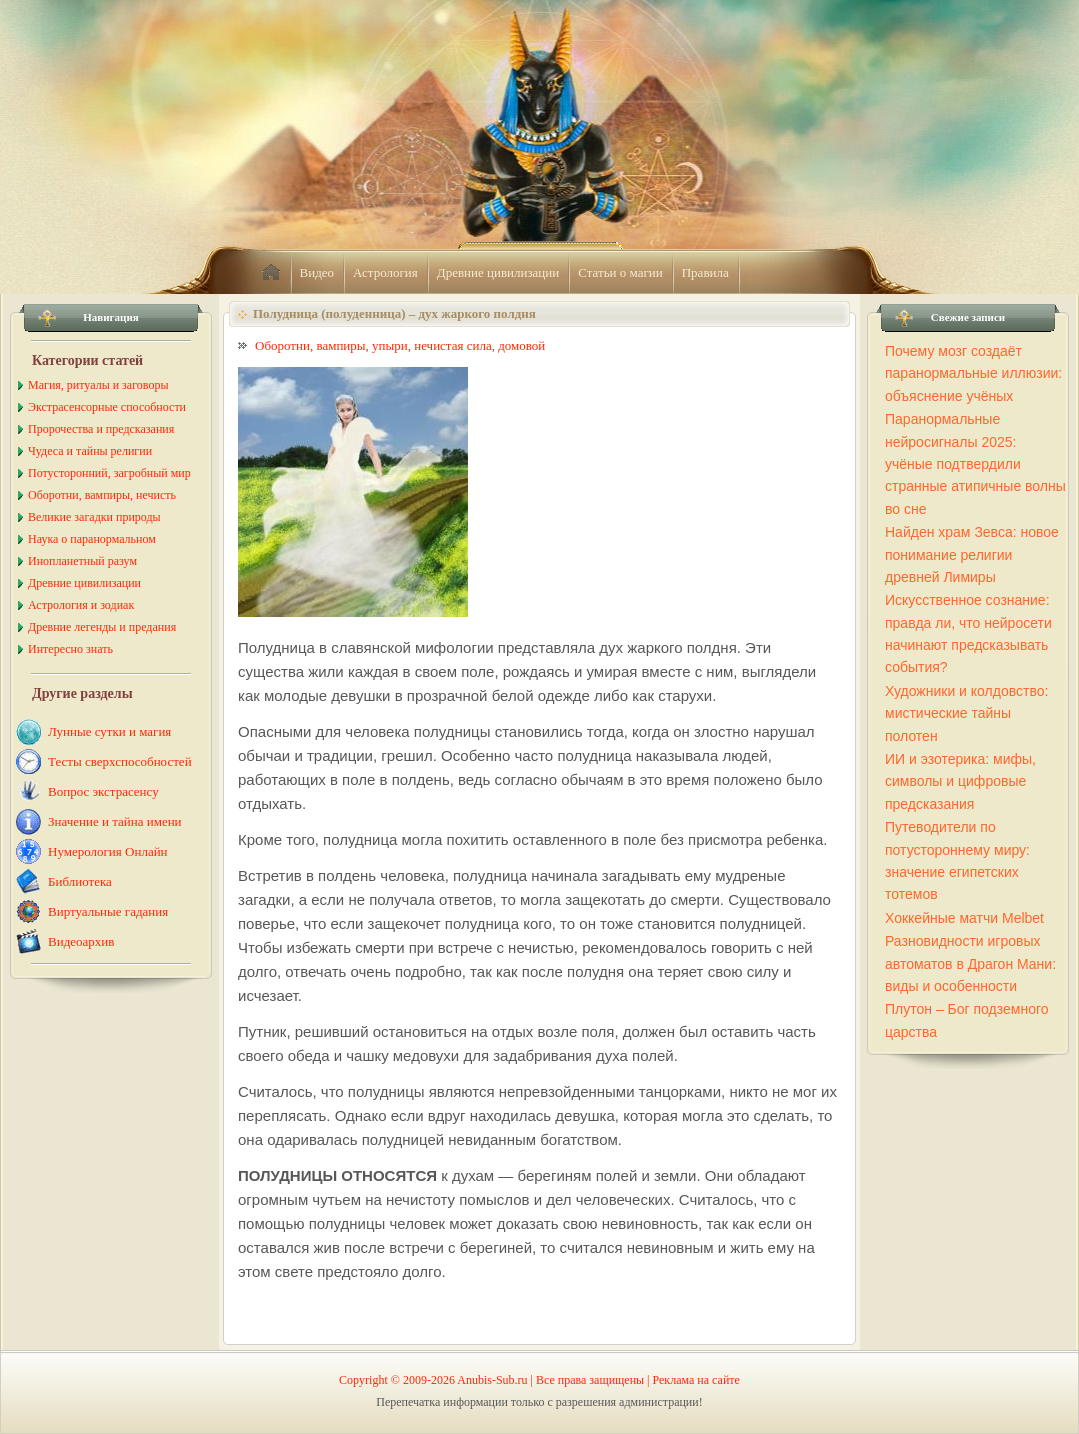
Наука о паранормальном (92, 539)
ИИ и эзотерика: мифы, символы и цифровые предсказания (960, 781)
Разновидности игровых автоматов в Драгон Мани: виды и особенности (970, 963)
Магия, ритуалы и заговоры (98, 385)
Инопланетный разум (82, 561)
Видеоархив (81, 941)
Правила (705, 272)
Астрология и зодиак (81, 605)
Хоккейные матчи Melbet (964, 918)
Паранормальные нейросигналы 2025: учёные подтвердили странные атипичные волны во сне (975, 464)
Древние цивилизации (498, 272)
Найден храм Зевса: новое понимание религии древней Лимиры (972, 554)
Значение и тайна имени (115, 821)
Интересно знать (70, 649)
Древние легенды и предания (102, 627)
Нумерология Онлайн (108, 851)
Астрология (385, 272)
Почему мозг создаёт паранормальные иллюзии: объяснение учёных (973, 373)
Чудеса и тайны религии (90, 451)
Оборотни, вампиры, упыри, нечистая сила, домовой (400, 345)
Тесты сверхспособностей (120, 761)
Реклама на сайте (696, 1380)
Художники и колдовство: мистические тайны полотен (966, 713)
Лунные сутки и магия (109, 731)
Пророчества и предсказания (101, 429)
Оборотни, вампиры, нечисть (102, 495)
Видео (317, 272)
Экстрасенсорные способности (107, 407)
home (271, 273)
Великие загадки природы (94, 517)
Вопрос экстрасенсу (103, 791)
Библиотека (80, 881)
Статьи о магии (620, 272)
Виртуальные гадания (108, 911)
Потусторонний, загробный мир (109, 473)
